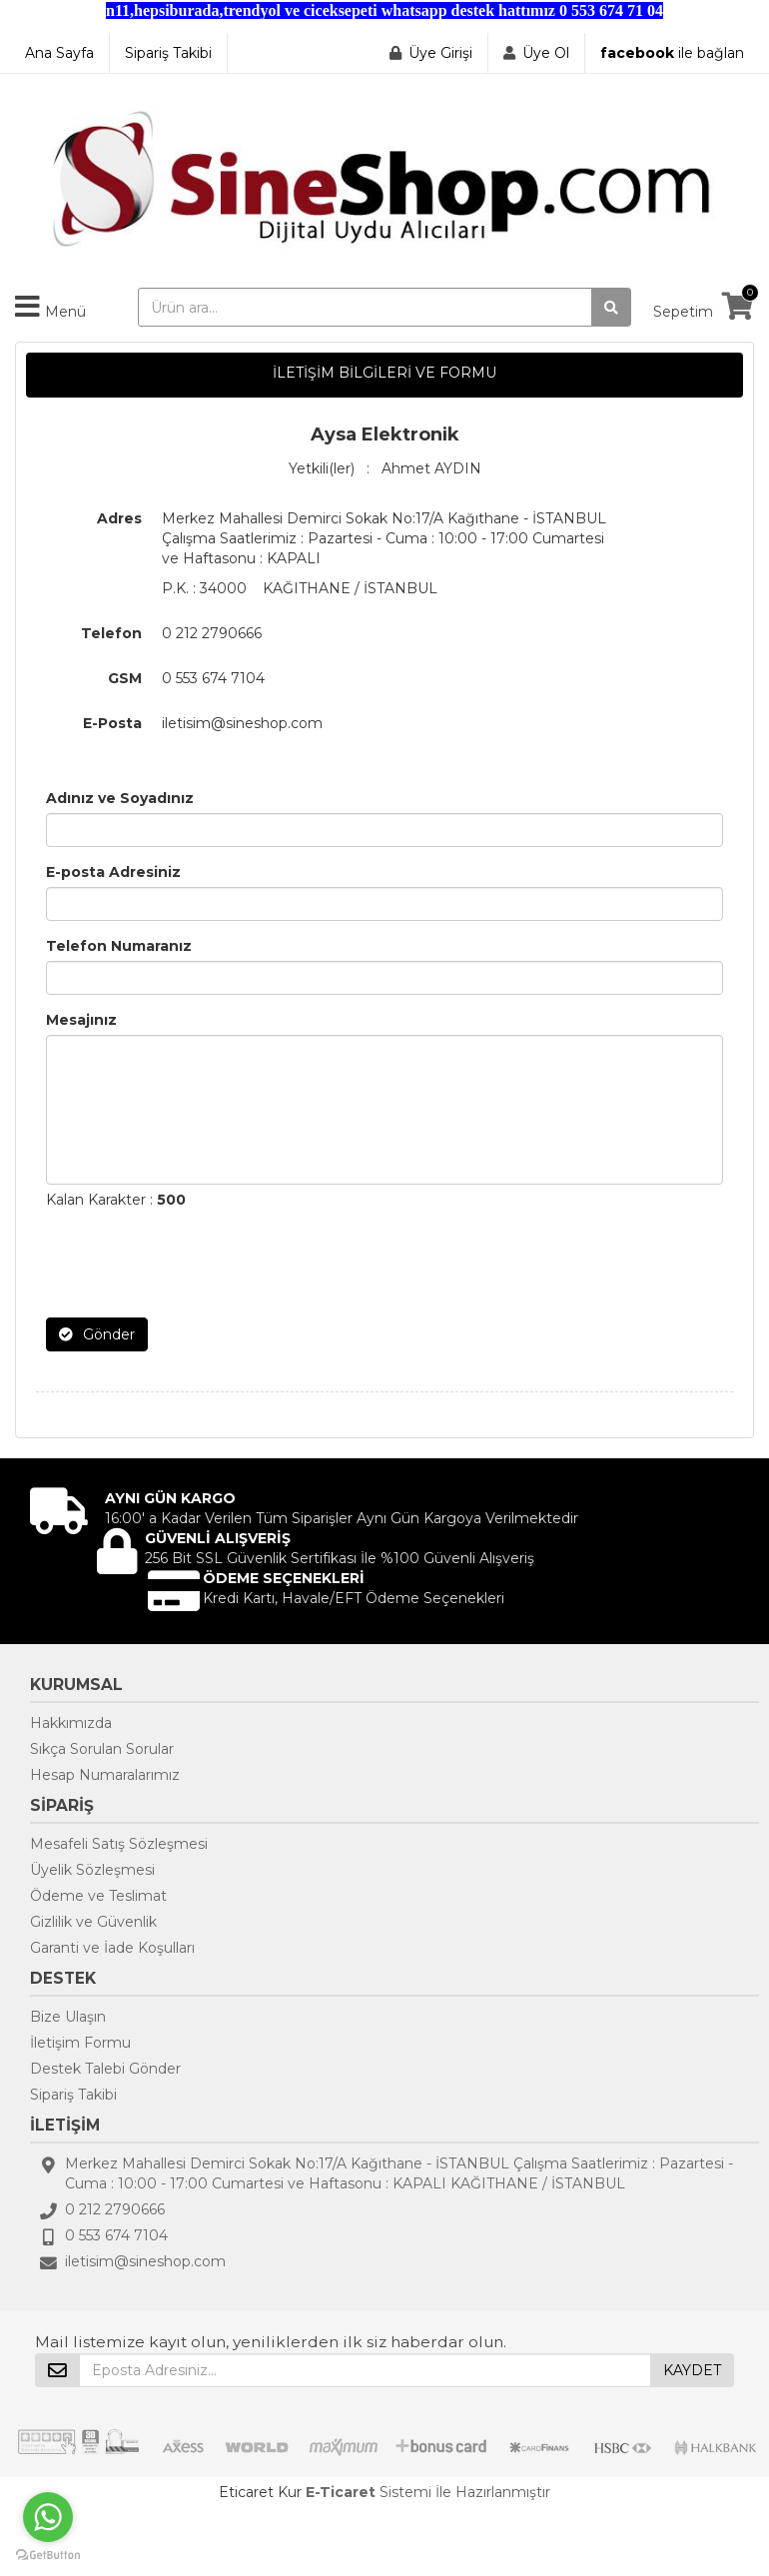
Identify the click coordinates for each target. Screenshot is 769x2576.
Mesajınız (81, 1020)
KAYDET (692, 2370)
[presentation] (198, 1263)
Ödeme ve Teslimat (98, 1896)
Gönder (97, 1334)
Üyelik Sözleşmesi (92, 1870)
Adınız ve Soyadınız (120, 798)
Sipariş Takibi (168, 53)
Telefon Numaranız (119, 946)
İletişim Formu (80, 2043)
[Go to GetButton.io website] (48, 2555)
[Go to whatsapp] (48, 2517)
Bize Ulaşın (68, 2017)
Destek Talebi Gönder (105, 2069)
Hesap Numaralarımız (105, 1775)
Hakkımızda (71, 1723)
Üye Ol (545, 53)
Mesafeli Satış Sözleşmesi (119, 1844)
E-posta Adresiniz (113, 872)
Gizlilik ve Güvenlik (93, 1922)
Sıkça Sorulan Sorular (102, 1749)
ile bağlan (672, 53)
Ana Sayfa (59, 53)
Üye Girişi (440, 53)
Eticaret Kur (260, 2492)
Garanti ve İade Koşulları (112, 1948)
